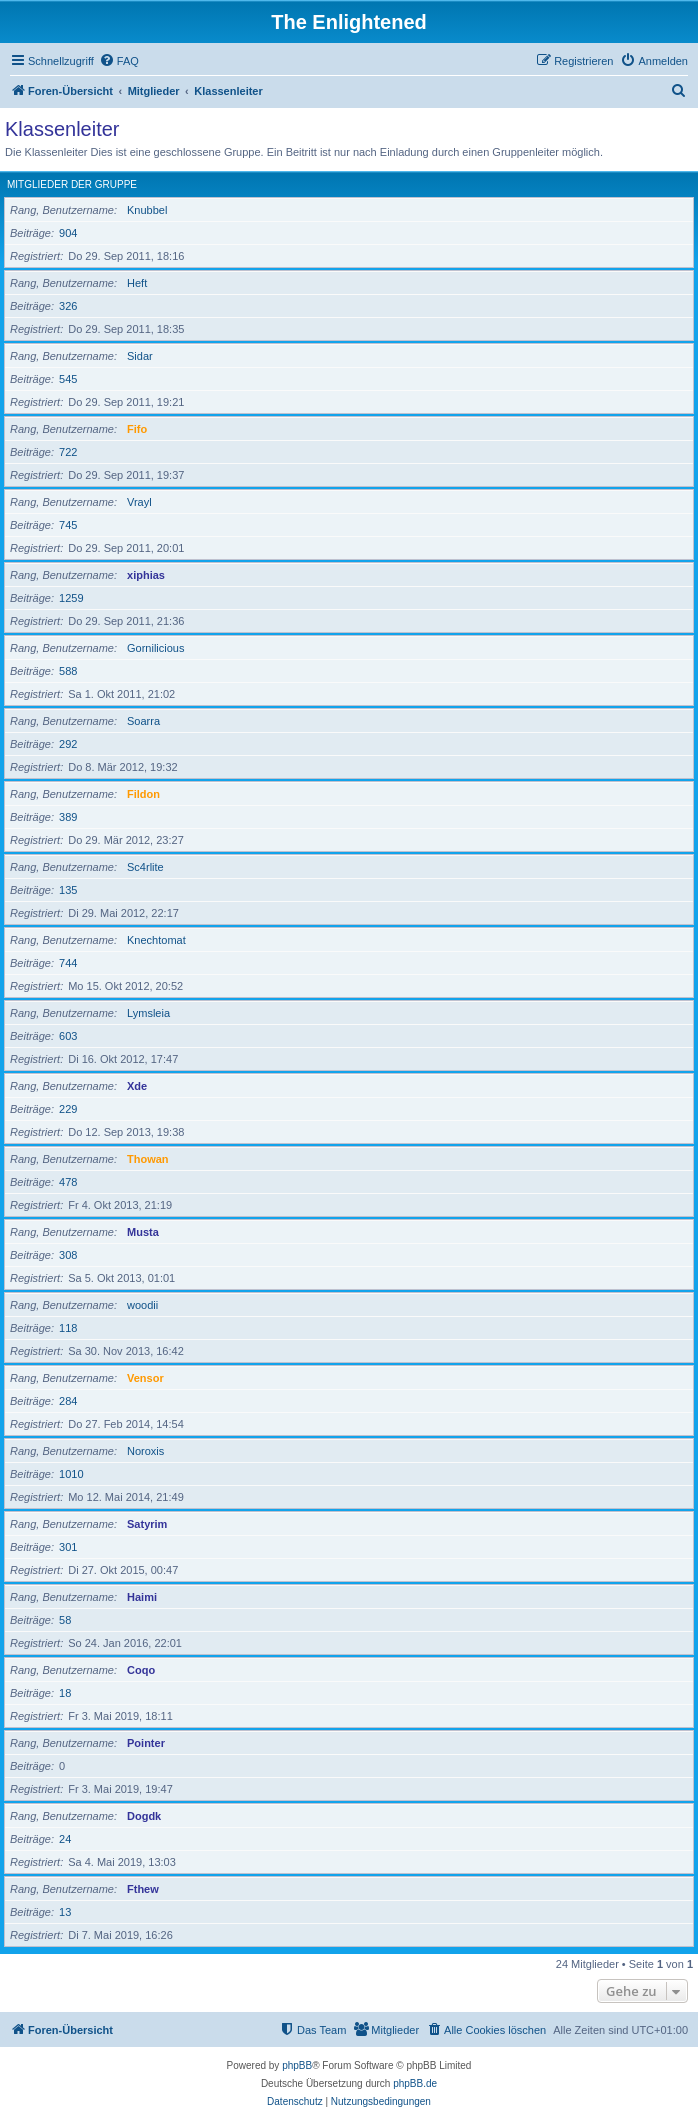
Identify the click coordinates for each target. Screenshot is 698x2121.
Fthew (143, 1889)
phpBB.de (415, 2083)
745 (68, 525)
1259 (71, 598)
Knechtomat (156, 940)
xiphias (146, 575)
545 (68, 379)
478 (68, 1182)
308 (68, 1255)
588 (68, 671)
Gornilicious (155, 648)
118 (68, 1328)
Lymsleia (148, 1013)
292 (68, 744)
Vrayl (139, 502)
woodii (142, 1305)
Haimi (142, 1597)
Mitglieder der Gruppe (72, 184)
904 (68, 233)
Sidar (140, 356)
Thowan (148, 1159)
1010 (71, 1474)
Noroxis (145, 1451)
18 (65, 1693)
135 (68, 890)
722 (68, 452)
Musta (143, 1232)
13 (65, 1912)
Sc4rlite (145, 867)
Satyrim (147, 1524)
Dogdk (144, 1816)
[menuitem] (119, 61)
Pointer (146, 1743)
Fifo (137, 429)
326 (68, 306)
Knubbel (147, 210)
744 (68, 963)
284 (68, 1401)
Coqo (141, 1670)
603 (68, 1036)
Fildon (143, 794)
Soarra (143, 721)
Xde (137, 1086)
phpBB (297, 2065)
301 (68, 1547)
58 (65, 1620)
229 (68, 1109)
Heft (137, 283)
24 (65, 1839)
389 (68, 817)
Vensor (145, 1378)
